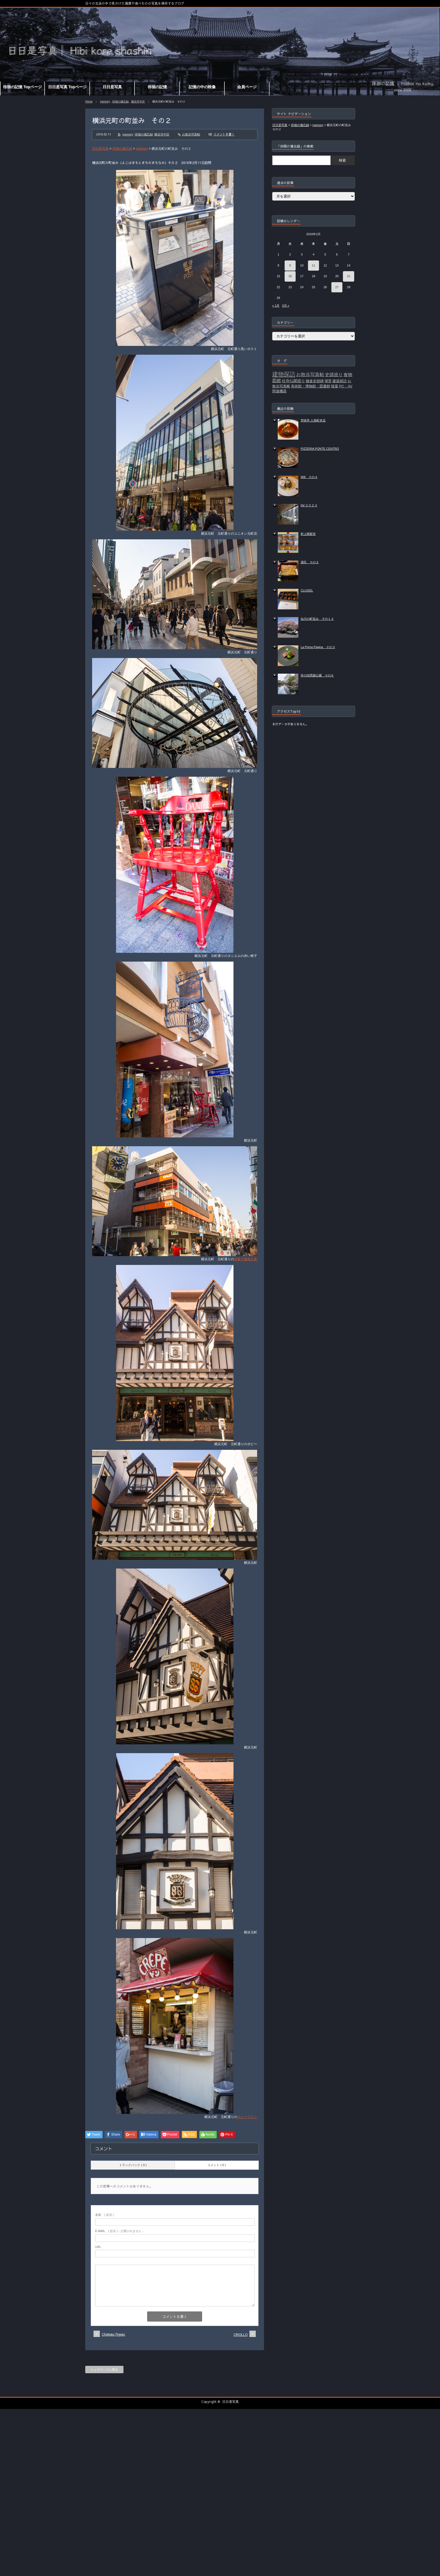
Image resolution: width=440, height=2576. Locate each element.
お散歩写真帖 (191, 134)
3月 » (285, 305)
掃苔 (328, 381)
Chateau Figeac (113, 2334)
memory (105, 101)
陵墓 (334, 386)
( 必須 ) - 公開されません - (119, 2231)
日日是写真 (230, 2401)
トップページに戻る (104, 2369)
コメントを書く (224, 134)
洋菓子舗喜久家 (245, 1259)
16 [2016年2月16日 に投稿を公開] (290, 276)
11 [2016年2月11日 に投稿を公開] (313, 265)
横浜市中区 (138, 101)
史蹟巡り (334, 374)
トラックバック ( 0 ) (133, 2165)
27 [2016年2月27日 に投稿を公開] (337, 287)
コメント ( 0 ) (216, 2165)
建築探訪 (339, 381)
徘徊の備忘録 (120, 101)
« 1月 (275, 305)
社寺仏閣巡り (293, 381)
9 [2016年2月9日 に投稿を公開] (290, 265)
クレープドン (247, 2117)
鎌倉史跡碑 (315, 381)
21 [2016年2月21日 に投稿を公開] (348, 276)
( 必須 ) (104, 2214)
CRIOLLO (240, 2334)
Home (89, 101)
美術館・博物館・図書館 (310, 386)
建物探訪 (283, 374)
